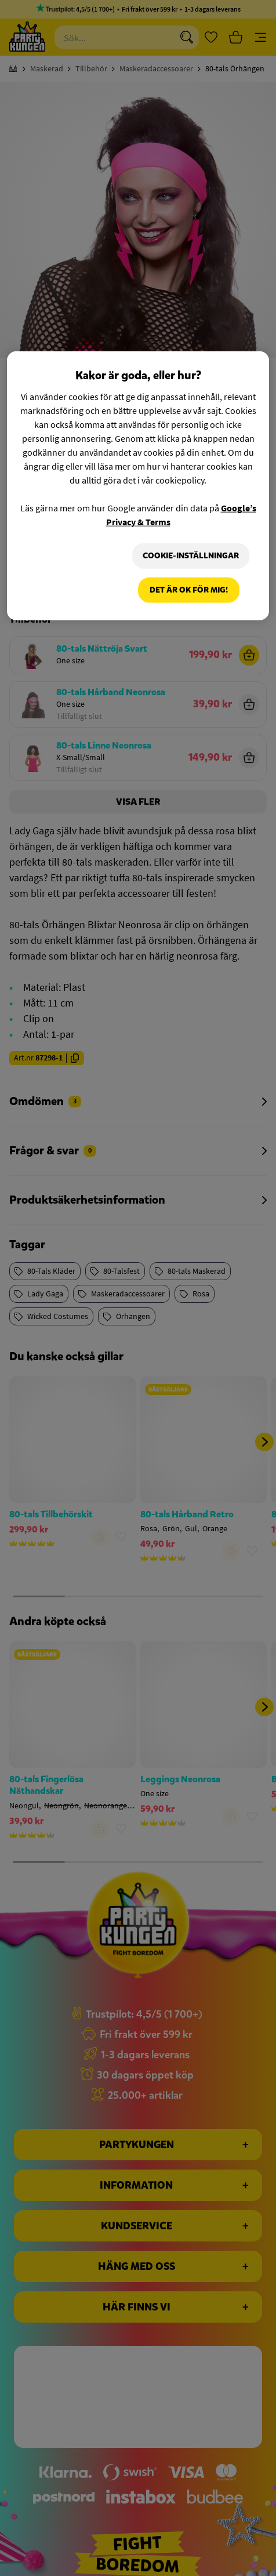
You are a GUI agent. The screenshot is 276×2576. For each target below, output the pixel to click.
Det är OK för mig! (189, 590)
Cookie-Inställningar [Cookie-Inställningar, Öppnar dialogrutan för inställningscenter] (189, 555)
